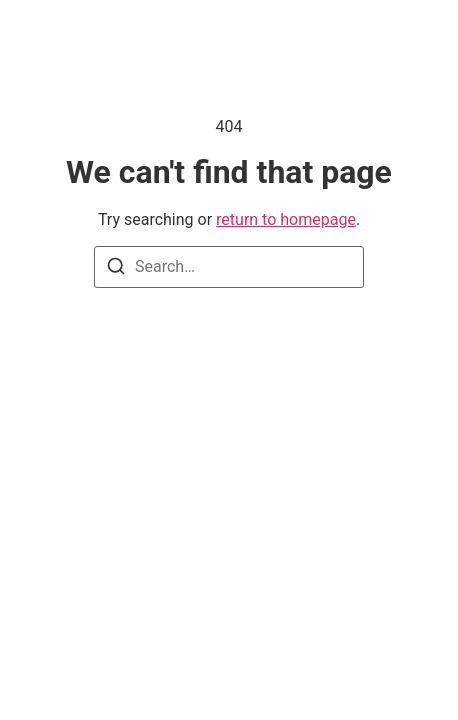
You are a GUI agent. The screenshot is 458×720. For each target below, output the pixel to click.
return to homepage (286, 219)
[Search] (116, 269)
